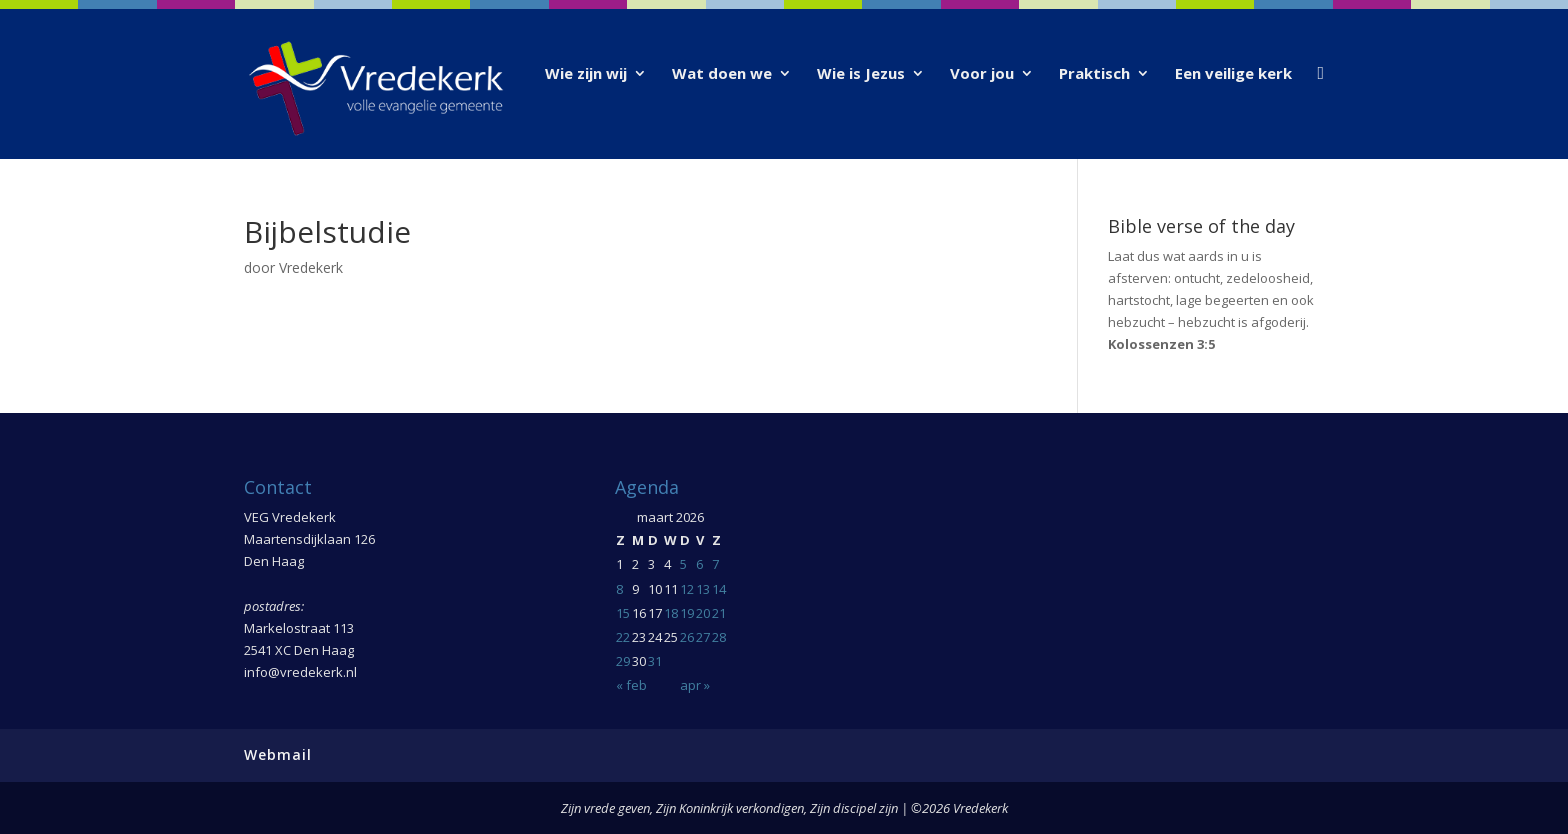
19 (687, 613)
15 (623, 613)
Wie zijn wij (586, 74)
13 (703, 589)
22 (623, 637)
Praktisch (1094, 74)
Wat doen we (722, 74)
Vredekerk (311, 267)
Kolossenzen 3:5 (1161, 344)
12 (687, 589)
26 (687, 637)
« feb (631, 685)
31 (655, 661)
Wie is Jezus (861, 74)
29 (623, 661)
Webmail (278, 754)
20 (703, 613)
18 (671, 613)
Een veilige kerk (1233, 74)
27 (703, 637)
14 (719, 589)
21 (719, 613)
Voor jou (982, 74)
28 (719, 637)
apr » (695, 685)
